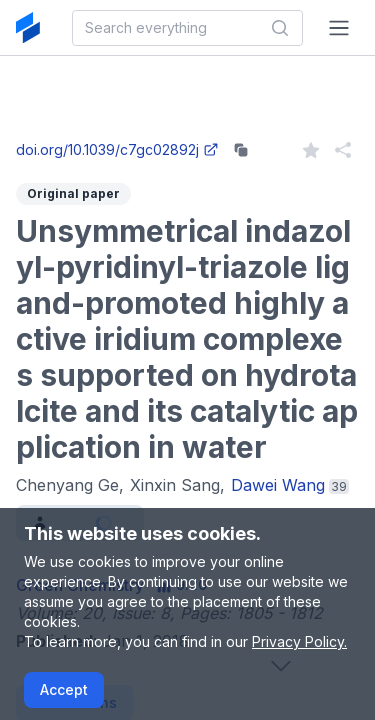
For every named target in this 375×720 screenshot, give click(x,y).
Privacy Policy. (299, 641)
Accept (64, 689)
